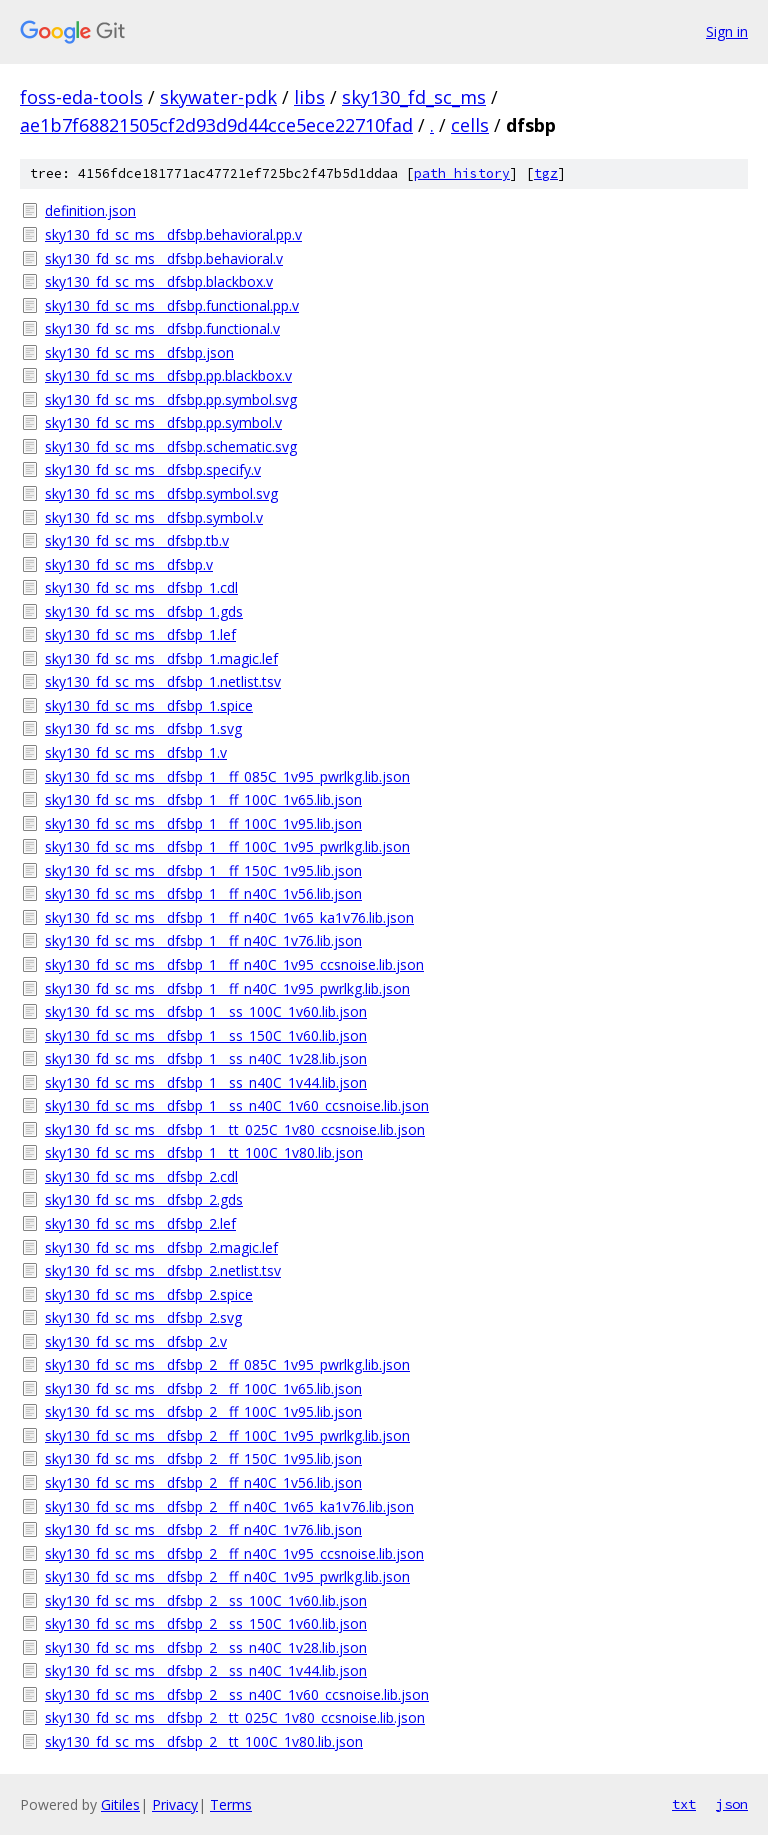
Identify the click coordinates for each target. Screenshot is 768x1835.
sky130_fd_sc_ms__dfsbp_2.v (136, 1341)
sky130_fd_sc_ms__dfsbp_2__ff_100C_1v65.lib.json (203, 1388)
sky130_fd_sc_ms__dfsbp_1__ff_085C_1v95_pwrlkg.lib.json (227, 776)
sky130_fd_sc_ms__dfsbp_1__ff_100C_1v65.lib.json (203, 799)
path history (462, 173)
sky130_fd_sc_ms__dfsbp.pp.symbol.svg (171, 399)
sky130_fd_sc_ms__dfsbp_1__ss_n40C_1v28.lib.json (206, 1058)
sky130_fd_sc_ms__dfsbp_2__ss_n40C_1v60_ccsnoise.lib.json (237, 1694)
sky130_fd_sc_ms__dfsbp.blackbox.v (159, 281)
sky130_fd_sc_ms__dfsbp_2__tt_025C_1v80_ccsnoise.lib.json (235, 1717)
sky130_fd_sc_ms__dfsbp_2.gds (144, 1199)
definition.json (90, 210)
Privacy (175, 1804)
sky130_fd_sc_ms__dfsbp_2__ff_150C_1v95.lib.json (203, 1458)
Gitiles (120, 1804)
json (732, 1804)
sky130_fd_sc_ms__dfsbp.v (129, 564)
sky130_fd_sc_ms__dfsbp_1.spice (149, 705)
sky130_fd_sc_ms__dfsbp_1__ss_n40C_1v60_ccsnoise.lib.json (237, 1105)
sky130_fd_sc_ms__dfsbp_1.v (136, 752)
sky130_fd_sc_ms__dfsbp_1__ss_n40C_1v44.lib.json (206, 1082)
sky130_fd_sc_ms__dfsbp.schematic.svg (171, 446)
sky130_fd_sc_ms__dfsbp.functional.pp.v (172, 305)
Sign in (727, 31)
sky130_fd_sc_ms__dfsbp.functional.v (162, 328)
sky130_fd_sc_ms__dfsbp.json (139, 352)
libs (309, 97)
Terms (231, 1804)
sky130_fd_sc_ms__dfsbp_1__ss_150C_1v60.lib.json (206, 1035)
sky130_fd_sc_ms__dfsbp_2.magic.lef (161, 1247)
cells (470, 125)
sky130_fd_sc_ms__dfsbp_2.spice (149, 1294)
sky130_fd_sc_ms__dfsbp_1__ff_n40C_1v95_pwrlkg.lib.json (227, 988)
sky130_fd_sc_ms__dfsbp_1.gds (144, 611)
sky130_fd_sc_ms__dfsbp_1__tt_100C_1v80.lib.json (204, 1152)
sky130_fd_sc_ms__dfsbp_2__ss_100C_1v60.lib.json (206, 1600)
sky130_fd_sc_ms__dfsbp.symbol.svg (161, 493)
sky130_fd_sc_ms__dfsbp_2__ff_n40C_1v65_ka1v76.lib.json (229, 1506)
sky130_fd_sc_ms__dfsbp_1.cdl (141, 587)
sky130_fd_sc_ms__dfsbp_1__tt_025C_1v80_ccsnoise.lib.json (235, 1129)
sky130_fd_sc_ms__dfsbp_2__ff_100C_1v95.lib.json (203, 1411)
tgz (546, 173)
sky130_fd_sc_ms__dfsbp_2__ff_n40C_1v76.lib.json (203, 1529)
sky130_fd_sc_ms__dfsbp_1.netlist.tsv (163, 681)
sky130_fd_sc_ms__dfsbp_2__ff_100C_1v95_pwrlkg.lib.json (227, 1435)
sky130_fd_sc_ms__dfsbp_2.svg (143, 1317)
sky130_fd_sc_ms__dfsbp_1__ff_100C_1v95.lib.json (203, 823)
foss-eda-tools (81, 97)
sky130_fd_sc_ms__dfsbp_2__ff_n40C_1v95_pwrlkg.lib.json (227, 1576)
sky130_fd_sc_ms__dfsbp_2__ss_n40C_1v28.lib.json (206, 1647)
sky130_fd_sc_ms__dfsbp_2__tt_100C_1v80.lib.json (204, 1741)
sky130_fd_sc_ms (414, 97)
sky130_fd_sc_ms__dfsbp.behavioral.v (164, 258)
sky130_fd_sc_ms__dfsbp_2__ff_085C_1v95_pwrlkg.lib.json (227, 1364)
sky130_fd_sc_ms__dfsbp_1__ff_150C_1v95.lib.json (203, 870)
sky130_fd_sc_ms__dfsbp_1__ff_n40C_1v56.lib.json (203, 893)
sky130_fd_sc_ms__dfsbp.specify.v (153, 469)
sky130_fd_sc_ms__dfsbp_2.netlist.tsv (163, 1270)
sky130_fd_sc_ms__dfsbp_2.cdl (141, 1176)
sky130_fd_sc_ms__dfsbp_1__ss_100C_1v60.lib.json (206, 1011)
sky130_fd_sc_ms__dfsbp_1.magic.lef (161, 658)
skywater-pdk (218, 97)
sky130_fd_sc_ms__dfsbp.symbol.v (154, 517)
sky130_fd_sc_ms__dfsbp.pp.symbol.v (163, 422)
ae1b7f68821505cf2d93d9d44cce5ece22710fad (216, 125)
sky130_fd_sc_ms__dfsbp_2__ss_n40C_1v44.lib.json (206, 1670)
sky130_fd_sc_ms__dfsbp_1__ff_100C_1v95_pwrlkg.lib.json (227, 846)
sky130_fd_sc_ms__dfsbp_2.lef (140, 1223)
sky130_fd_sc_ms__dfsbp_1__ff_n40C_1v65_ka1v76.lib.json (229, 917)
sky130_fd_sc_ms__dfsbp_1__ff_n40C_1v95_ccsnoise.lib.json (234, 964)
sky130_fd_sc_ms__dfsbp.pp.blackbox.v (168, 375)
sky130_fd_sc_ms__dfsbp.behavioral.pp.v (173, 234)
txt (684, 1804)
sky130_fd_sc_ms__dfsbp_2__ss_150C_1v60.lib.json (206, 1623)
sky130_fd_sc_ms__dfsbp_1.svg (143, 728)
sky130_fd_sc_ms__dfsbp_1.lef (140, 634)
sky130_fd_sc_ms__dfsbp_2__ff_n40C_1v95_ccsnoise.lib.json (234, 1553)
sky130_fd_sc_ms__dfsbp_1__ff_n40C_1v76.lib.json (203, 940)
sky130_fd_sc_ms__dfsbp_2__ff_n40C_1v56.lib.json (203, 1482)
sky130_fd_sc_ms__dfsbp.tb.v (137, 540)
